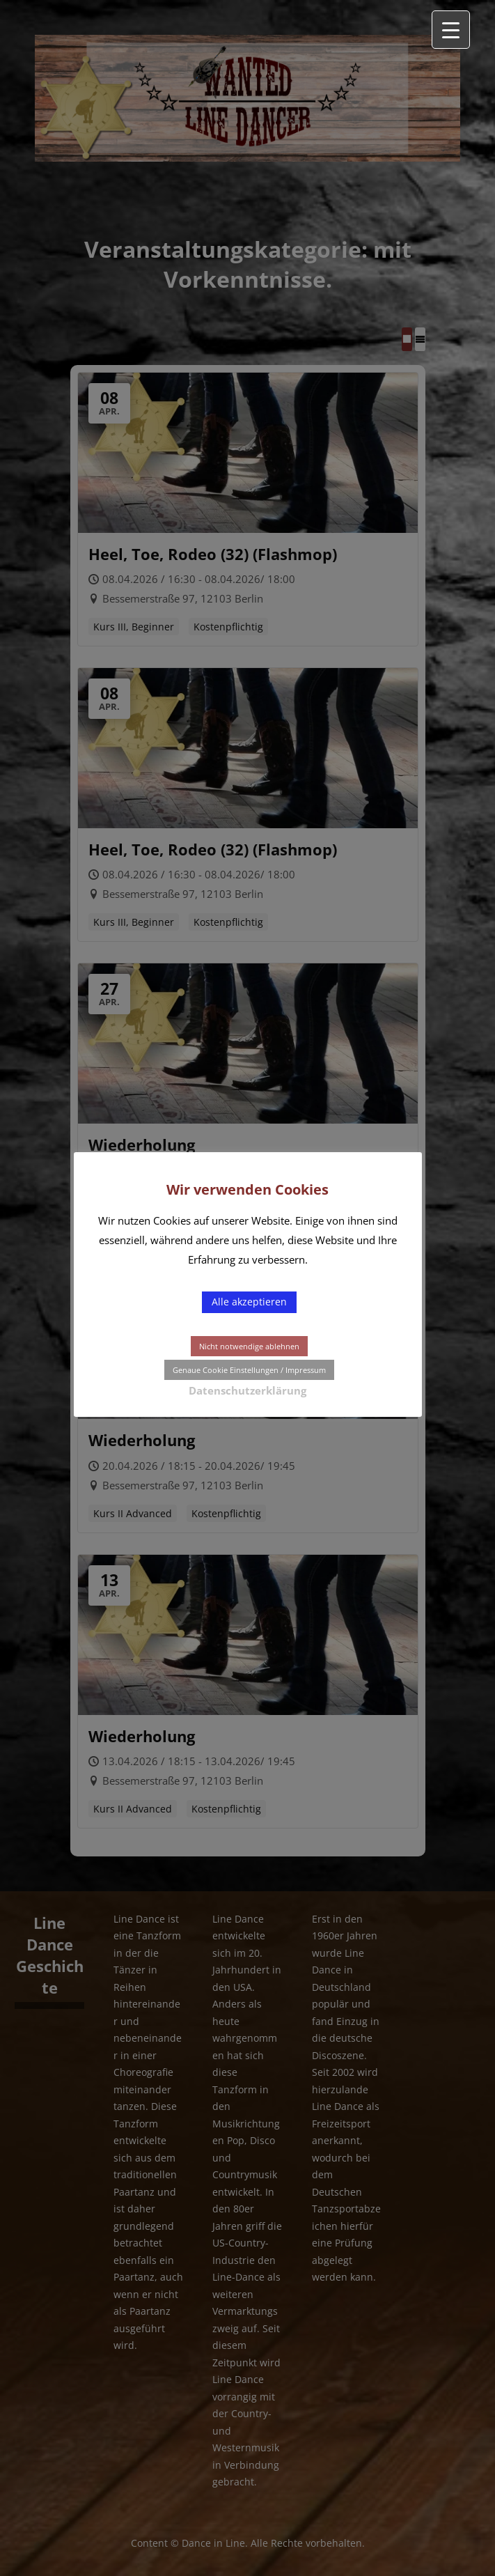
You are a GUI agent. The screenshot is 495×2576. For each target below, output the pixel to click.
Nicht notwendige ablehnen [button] (249, 1346)
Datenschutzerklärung (247, 1390)
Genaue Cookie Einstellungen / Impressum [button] (249, 1370)
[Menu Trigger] (451, 29)
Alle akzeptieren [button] (249, 1301)
